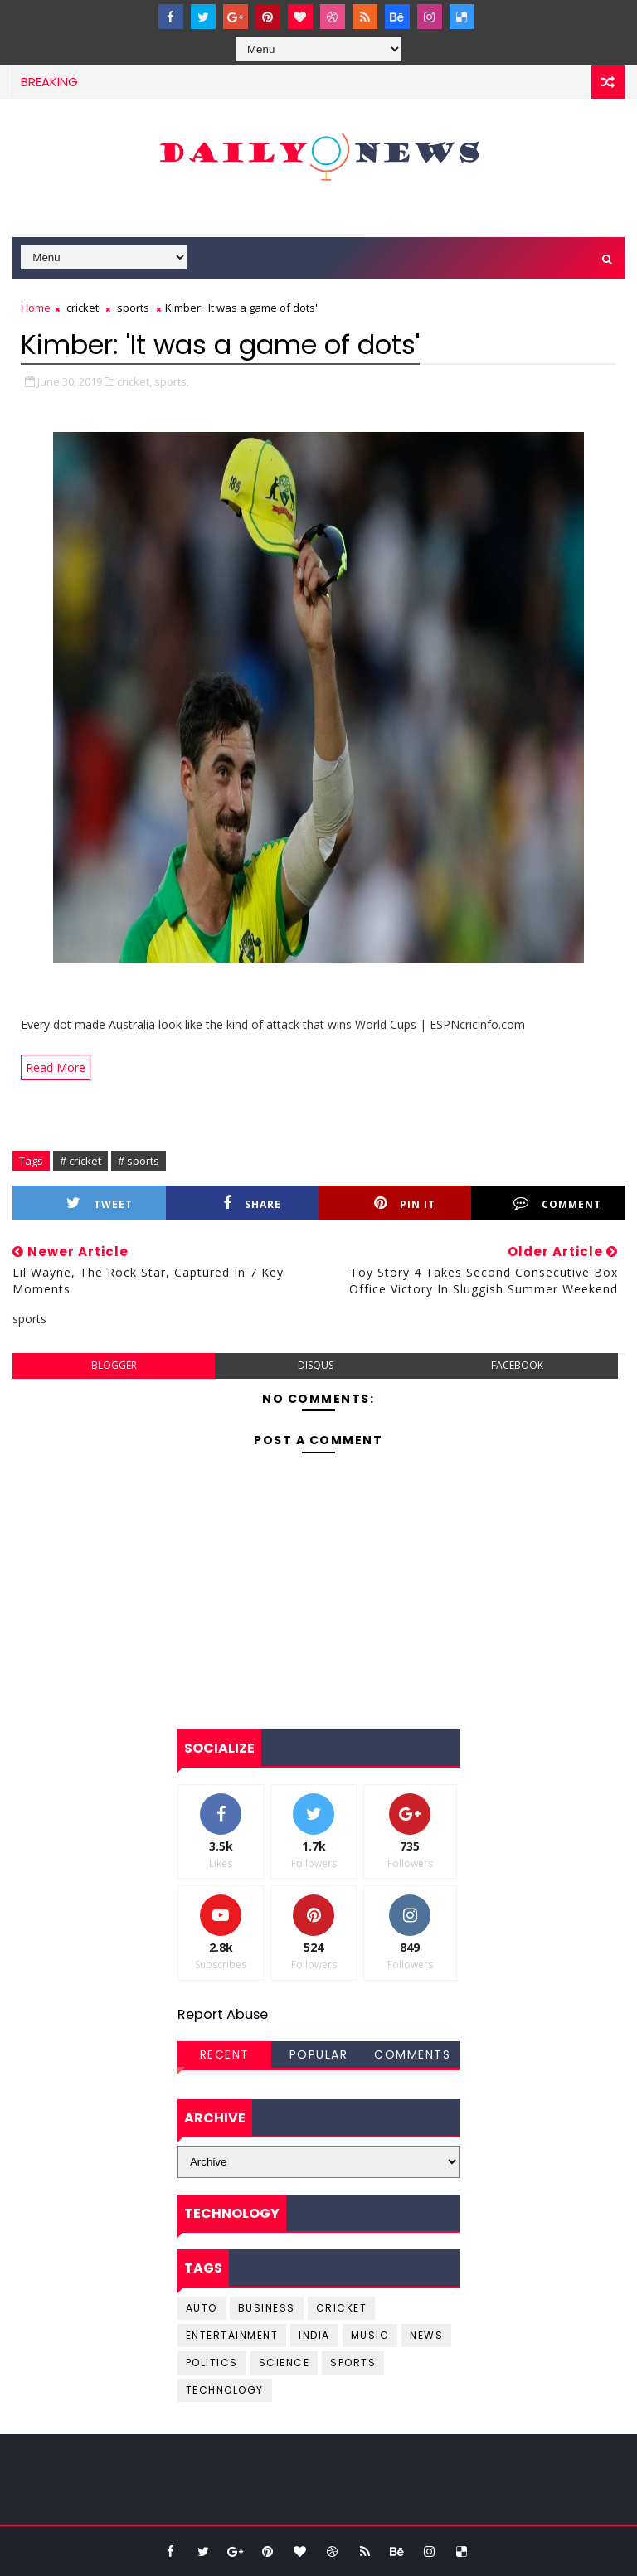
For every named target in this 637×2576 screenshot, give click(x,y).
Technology (225, 2390)
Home (36, 307)
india (314, 2335)
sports (133, 307)
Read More (55, 1067)
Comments (412, 2054)
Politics (212, 2362)
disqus (315, 1365)
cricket (82, 307)
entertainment (232, 2335)
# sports (138, 1160)
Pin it (404, 1203)
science (284, 2362)
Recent (225, 2054)
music (370, 2335)
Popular (318, 2054)
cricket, (134, 381)
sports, (171, 381)
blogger (114, 1365)
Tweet (99, 1203)
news (426, 2335)
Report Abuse (222, 2014)
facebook (517, 1365)
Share (252, 1203)
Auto (201, 2308)
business (266, 2308)
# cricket (80, 1160)
